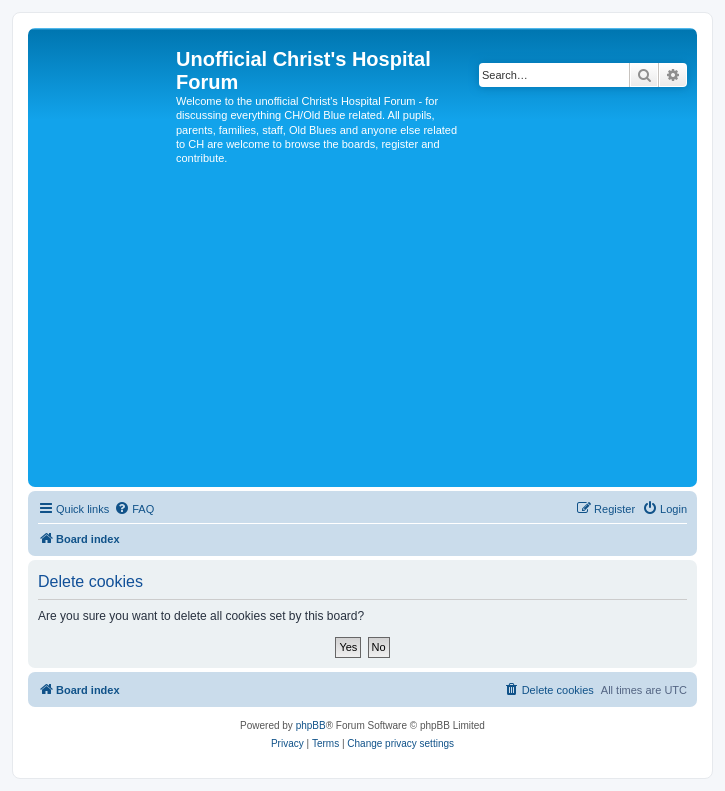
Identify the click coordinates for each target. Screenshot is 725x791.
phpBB (311, 725)
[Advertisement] (362, 332)
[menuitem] (134, 509)
